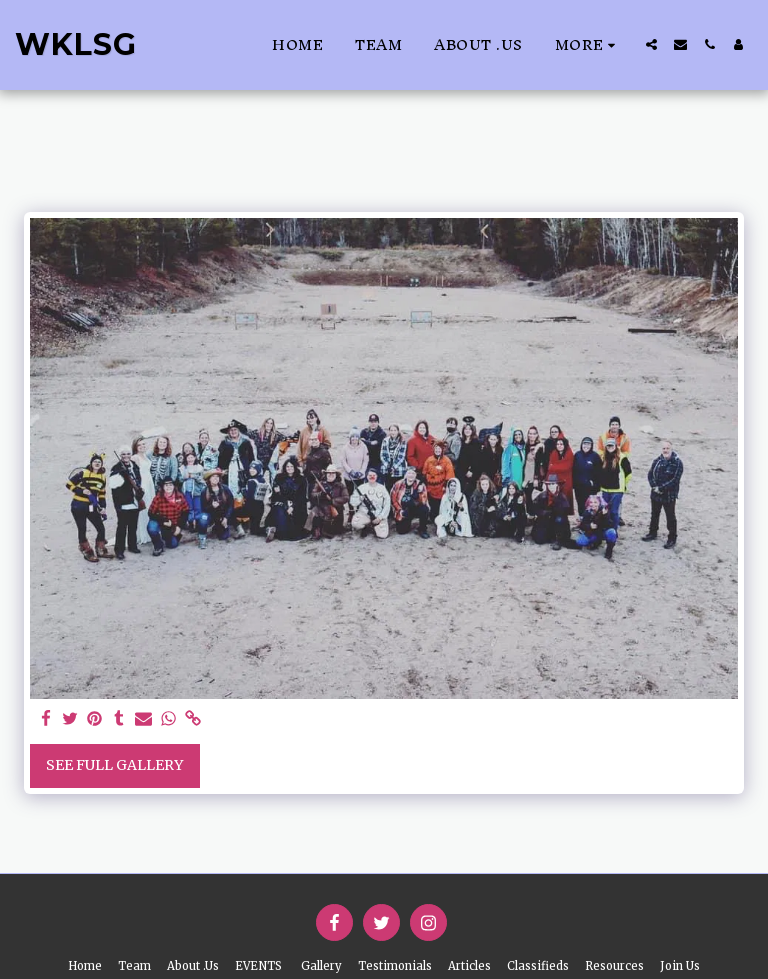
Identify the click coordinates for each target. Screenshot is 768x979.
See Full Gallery (114, 765)
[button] (651, 44)
